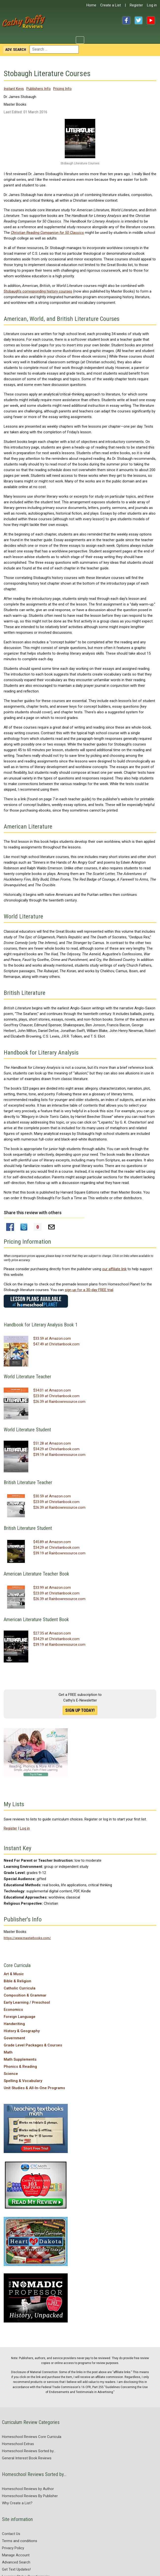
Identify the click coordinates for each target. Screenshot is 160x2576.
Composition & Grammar (25, 1995)
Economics (13, 2009)
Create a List (110, 5)
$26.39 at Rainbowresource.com (59, 1401)
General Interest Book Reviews (26, 2458)
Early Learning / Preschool (27, 2002)
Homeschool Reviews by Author (28, 2489)
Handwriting (14, 2024)
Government (14, 2038)
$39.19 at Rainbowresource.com (59, 1454)
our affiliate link (114, 1269)
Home (91, 5)
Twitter (138, 20)
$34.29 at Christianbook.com (56, 1449)
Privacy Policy (13, 2548)
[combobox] (54, 49)
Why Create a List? (17, 2503)
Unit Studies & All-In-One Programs (34, 2088)
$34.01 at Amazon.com (52, 1390)
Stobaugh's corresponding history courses (38, 291)
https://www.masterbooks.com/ (27, 1938)
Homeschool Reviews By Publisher (30, 2496)
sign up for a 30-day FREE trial (89, 1290)
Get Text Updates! (16, 2569)
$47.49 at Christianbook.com (56, 1344)
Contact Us (11, 2534)
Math (8, 2052)
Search (15, 49)
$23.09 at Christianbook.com (56, 1396)
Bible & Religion (17, 1981)
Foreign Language (19, 2016)
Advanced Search (16, 2562)
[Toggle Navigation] (80, 40)
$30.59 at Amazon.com (52, 1496)
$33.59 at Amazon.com (52, 1338)
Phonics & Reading (20, 2066)
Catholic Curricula (19, 1988)
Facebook (126, 20)
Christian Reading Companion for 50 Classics (47, 232)
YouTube (151, 20)
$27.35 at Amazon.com (52, 1633)
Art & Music (14, 1974)
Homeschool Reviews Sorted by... (29, 2451)
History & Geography (22, 2031)
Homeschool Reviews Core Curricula (31, 2437)
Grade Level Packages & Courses (33, 2045)
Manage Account (16, 2555)
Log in (152, 5)
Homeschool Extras (18, 2444)
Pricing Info (62, 88)
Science (11, 2073)
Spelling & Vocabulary (23, 2081)
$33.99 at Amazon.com (52, 1587)
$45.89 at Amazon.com (52, 1542)
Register (136, 5)
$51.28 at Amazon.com (52, 1443)
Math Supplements (20, 2059)
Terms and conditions (19, 2541)
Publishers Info (38, 88)
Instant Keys (14, 88)
